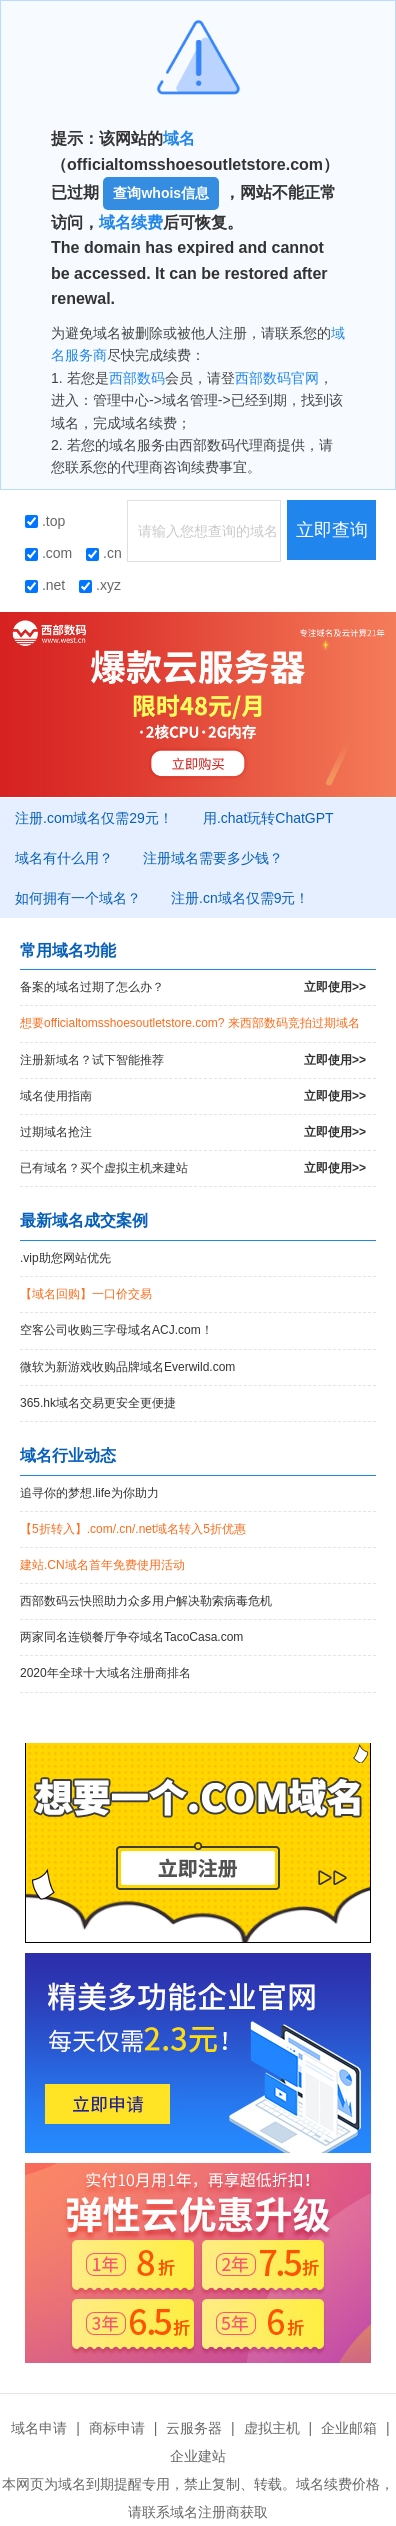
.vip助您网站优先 (65, 1258)
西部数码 (137, 378)
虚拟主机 (272, 2428)
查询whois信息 (161, 193)
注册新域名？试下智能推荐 (193, 1060)
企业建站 (198, 2456)
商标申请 (117, 2428)
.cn (104, 553)
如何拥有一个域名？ (78, 898)
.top (45, 521)
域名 (179, 138)
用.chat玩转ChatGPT (268, 818)
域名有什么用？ (64, 858)
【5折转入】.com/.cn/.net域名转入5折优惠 (133, 1529)
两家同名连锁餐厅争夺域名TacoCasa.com (131, 1637)
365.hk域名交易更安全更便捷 (98, 1403)
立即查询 (332, 530)
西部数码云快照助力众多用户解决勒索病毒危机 (146, 1601)
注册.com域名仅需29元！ (94, 818)
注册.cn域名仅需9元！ (240, 898)
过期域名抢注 (193, 1132)
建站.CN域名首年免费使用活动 (102, 1565)
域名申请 (39, 2428)
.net (45, 585)
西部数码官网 (277, 378)
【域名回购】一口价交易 (86, 1294)
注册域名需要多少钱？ (213, 858)
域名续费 (131, 222)
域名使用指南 (193, 1096)
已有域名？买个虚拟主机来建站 (193, 1168)
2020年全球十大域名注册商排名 (105, 1673)
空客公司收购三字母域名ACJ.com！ (116, 1330)
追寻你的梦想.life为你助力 (89, 1493)
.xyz (100, 585)
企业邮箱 (349, 2428)
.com (48, 553)
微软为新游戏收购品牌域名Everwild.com (127, 1367)
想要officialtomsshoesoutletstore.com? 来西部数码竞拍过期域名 (190, 1023)
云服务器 (194, 2428)
